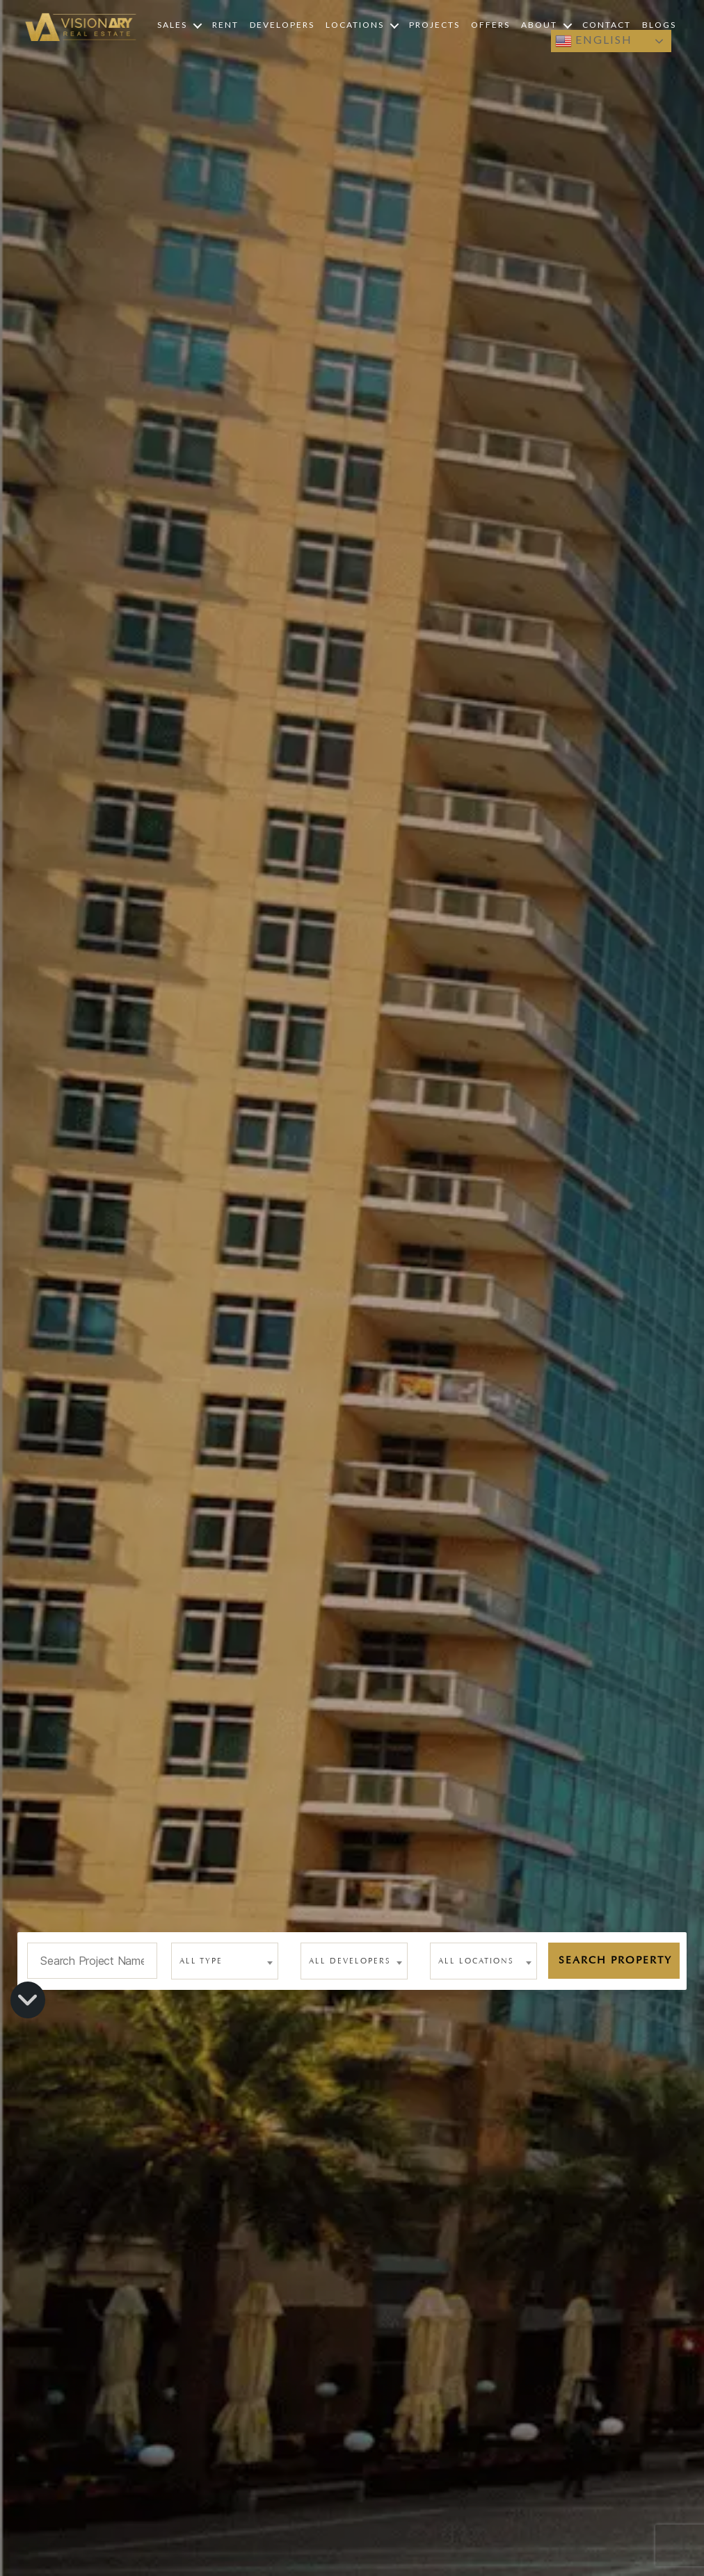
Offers (490, 24)
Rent (225, 24)
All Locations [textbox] (476, 1961)
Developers (282, 24)
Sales (172, 24)
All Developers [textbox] (350, 1961)
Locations (355, 24)
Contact (606, 24)
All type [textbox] (201, 1961)
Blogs (659, 24)
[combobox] (224, 1961)
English (593, 41)
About (539, 24)
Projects (434, 24)
